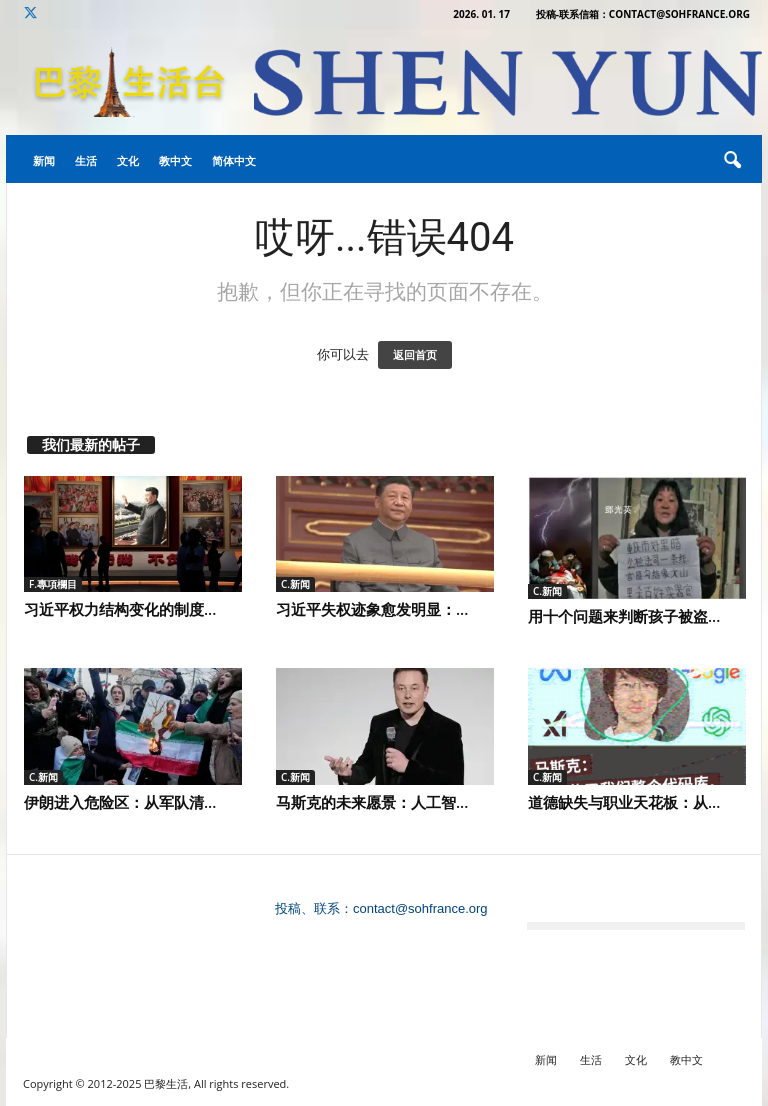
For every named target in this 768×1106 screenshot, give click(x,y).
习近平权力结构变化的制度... (120, 609)
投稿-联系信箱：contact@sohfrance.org (643, 14)
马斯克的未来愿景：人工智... (372, 802)
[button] (732, 161)
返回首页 (415, 355)
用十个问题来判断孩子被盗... (624, 616)
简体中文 (234, 160)
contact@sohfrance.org (420, 908)
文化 (128, 160)
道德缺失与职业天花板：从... (624, 802)
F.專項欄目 (53, 584)
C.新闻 (295, 584)
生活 (86, 160)
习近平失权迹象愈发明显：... (372, 609)
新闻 (44, 160)
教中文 (175, 160)
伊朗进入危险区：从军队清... (120, 802)
